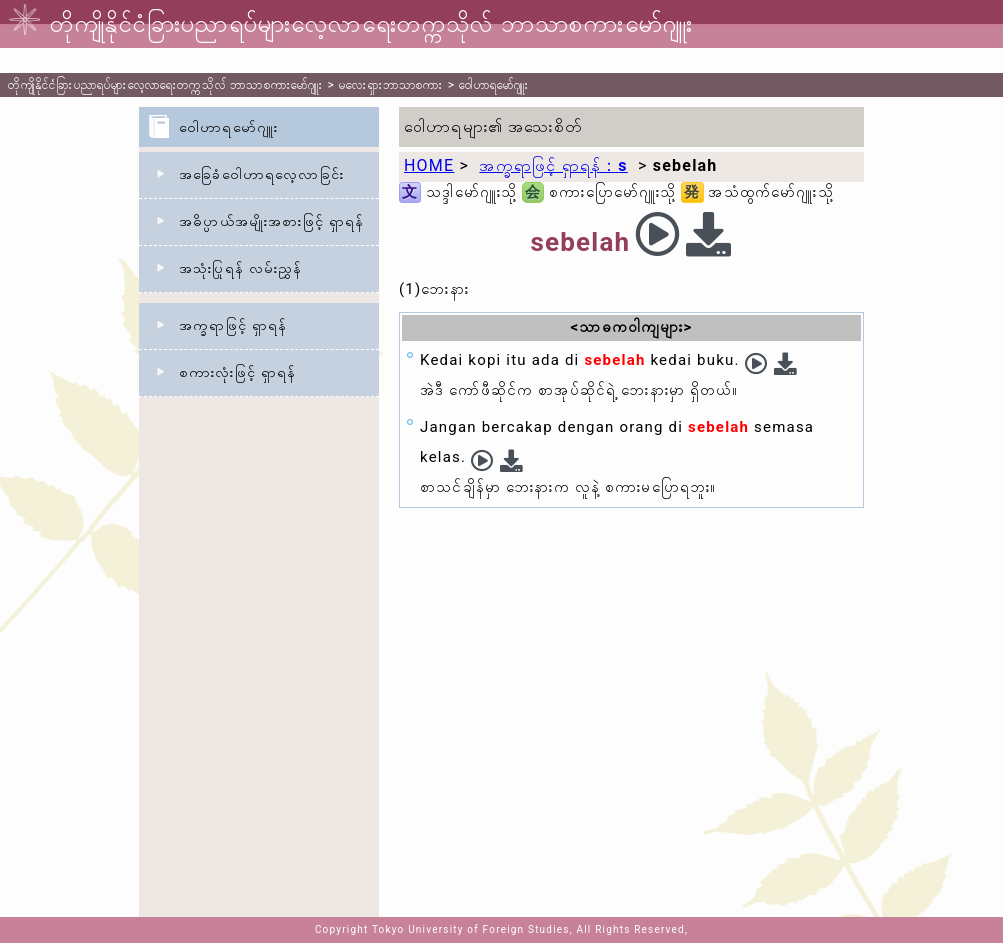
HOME (429, 165)
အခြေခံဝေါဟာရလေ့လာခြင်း (261, 174)
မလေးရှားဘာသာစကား (391, 85)
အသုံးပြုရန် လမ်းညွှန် (240, 268)
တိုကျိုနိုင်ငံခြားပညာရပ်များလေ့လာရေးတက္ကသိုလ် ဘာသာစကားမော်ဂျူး (165, 85)
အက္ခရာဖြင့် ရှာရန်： (553, 165)
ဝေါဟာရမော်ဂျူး (494, 85)
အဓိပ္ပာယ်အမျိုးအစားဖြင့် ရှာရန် (271, 221)
